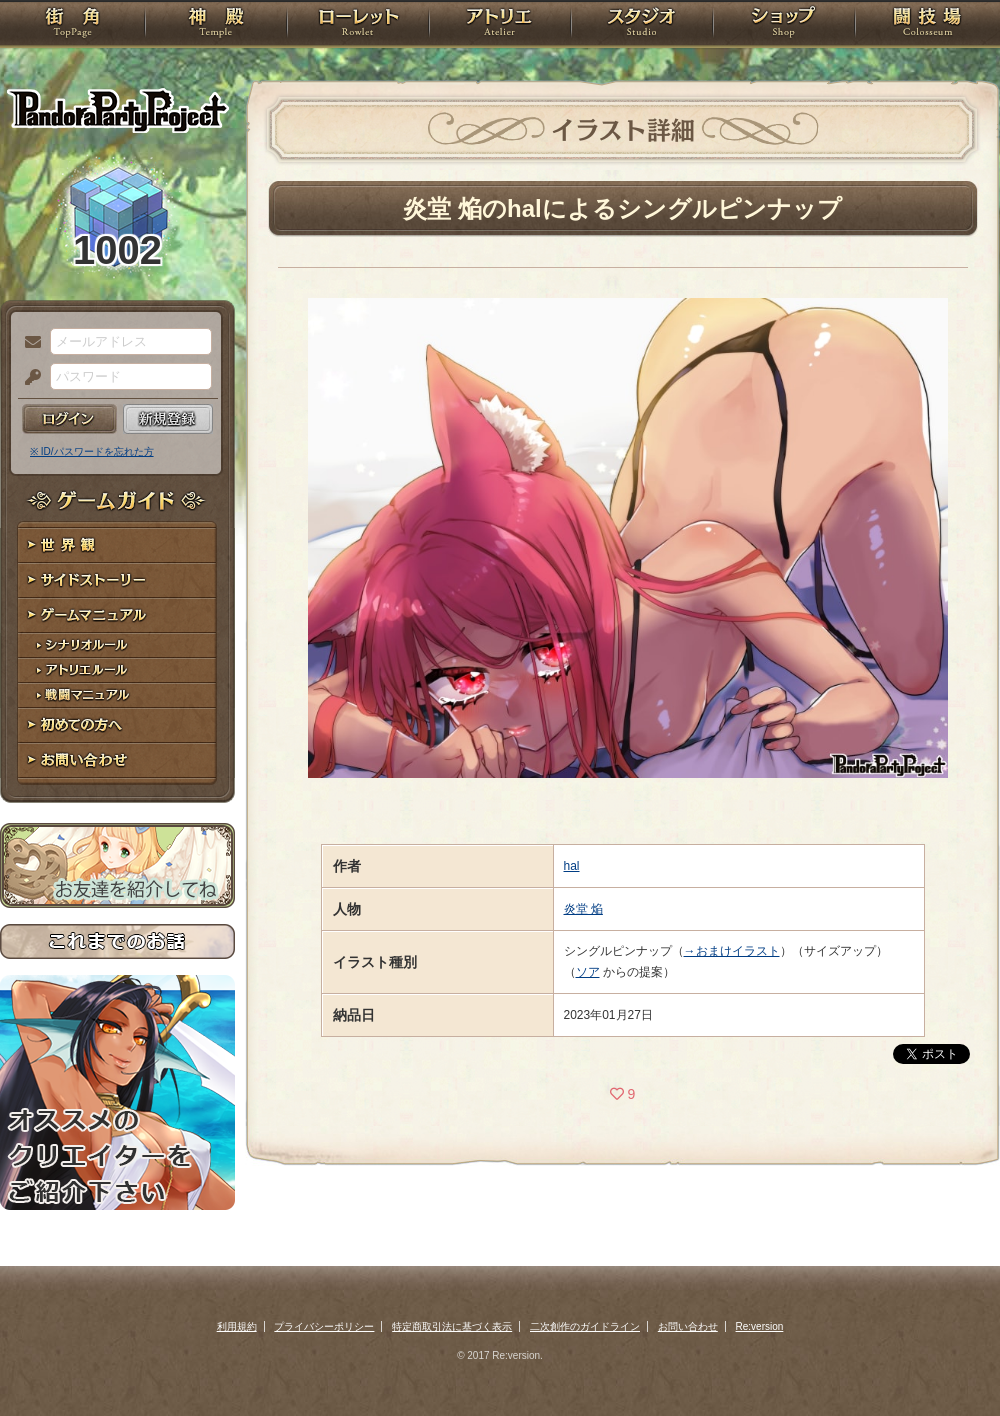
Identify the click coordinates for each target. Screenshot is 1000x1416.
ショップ (784, 25)
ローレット (358, 25)
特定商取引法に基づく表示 (452, 1326)
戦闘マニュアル (117, 695)
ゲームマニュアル (117, 615)
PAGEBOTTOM (950, 1361)
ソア (588, 972)
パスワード (28, 378)
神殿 (216, 25)
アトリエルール (117, 670)
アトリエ (500, 25)
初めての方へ (117, 725)
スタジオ (642, 25)
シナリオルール (117, 645)
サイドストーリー (117, 580)
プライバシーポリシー (324, 1326)
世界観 (117, 545)
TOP (72, 25)
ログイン (69, 419)
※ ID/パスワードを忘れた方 (92, 451)
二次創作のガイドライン (585, 1326)
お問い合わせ (117, 760)
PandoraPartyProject (117, 110)
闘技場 (927, 25)
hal (572, 866)
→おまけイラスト (732, 951)
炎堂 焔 (583, 909)
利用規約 (237, 1326)
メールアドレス (28, 343)
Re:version (760, 1326)
